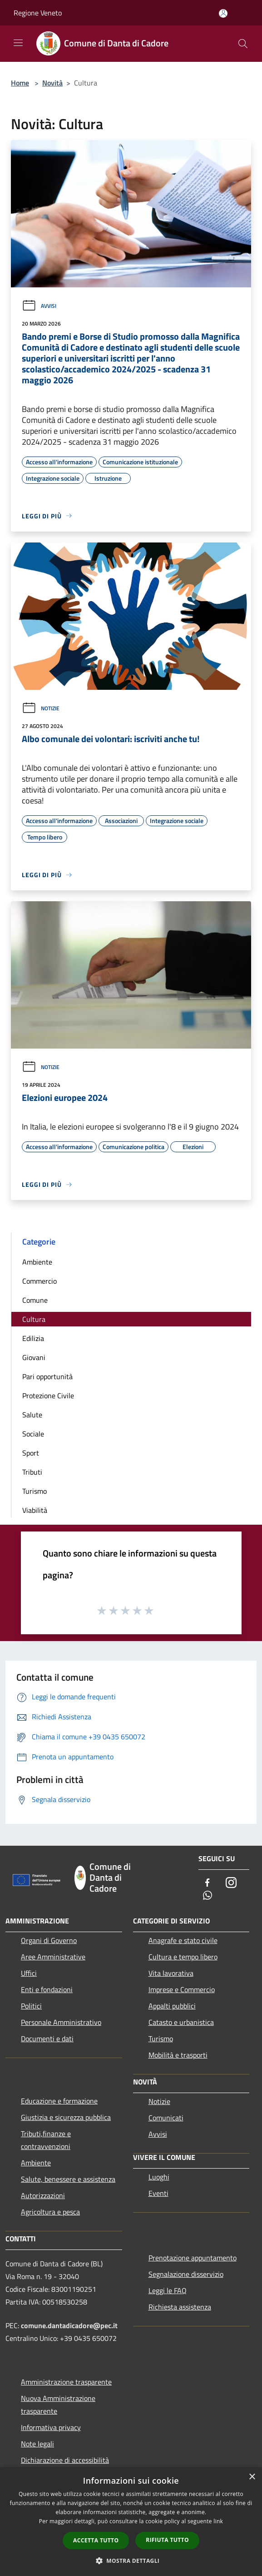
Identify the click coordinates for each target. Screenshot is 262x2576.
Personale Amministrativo (61, 2022)
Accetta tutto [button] (96, 2540)
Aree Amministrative (53, 1956)
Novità (52, 82)
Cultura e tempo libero (183, 1956)
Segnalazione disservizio (185, 2274)
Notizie (40, 708)
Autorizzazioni (43, 2195)
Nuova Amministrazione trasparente (58, 2404)
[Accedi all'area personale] (223, 13)
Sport (30, 1452)
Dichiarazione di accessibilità (65, 2460)
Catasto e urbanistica (181, 2022)
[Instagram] (231, 1883)
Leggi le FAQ (167, 2290)
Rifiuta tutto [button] (167, 2540)
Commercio (39, 1280)
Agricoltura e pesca (50, 2211)
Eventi (158, 2193)
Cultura (33, 1319)
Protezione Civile (48, 1395)
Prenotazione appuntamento (192, 2257)
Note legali (37, 2443)
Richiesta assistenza (179, 2306)
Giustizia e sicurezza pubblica (66, 2117)
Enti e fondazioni (47, 1989)
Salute (32, 1414)
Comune (35, 1300)
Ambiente (37, 1261)
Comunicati (165, 2117)
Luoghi (158, 2176)
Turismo (34, 1491)
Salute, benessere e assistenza (68, 2179)
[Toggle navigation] (18, 42)
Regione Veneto (38, 12)
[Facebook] (207, 1883)
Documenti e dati (47, 2038)
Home (20, 82)
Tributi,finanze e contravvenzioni (46, 2140)
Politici (31, 2005)
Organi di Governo (49, 1940)
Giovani (33, 1357)
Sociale (33, 1433)
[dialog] (131, 2521)
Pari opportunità (47, 1376)
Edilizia (33, 1338)
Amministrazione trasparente (66, 2381)
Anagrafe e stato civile (183, 1940)
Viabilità (34, 1510)
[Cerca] (242, 43)
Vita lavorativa (170, 1973)
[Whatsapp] (207, 1896)
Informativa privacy (51, 2427)
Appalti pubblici (172, 2005)
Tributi (32, 1471)
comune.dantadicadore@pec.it (69, 2325)
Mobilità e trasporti (178, 2054)
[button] (131, 2560)
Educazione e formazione (59, 2100)
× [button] (251, 2477)
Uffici (29, 1973)
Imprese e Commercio (181, 1989)
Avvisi (39, 305)
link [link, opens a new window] (218, 2521)
